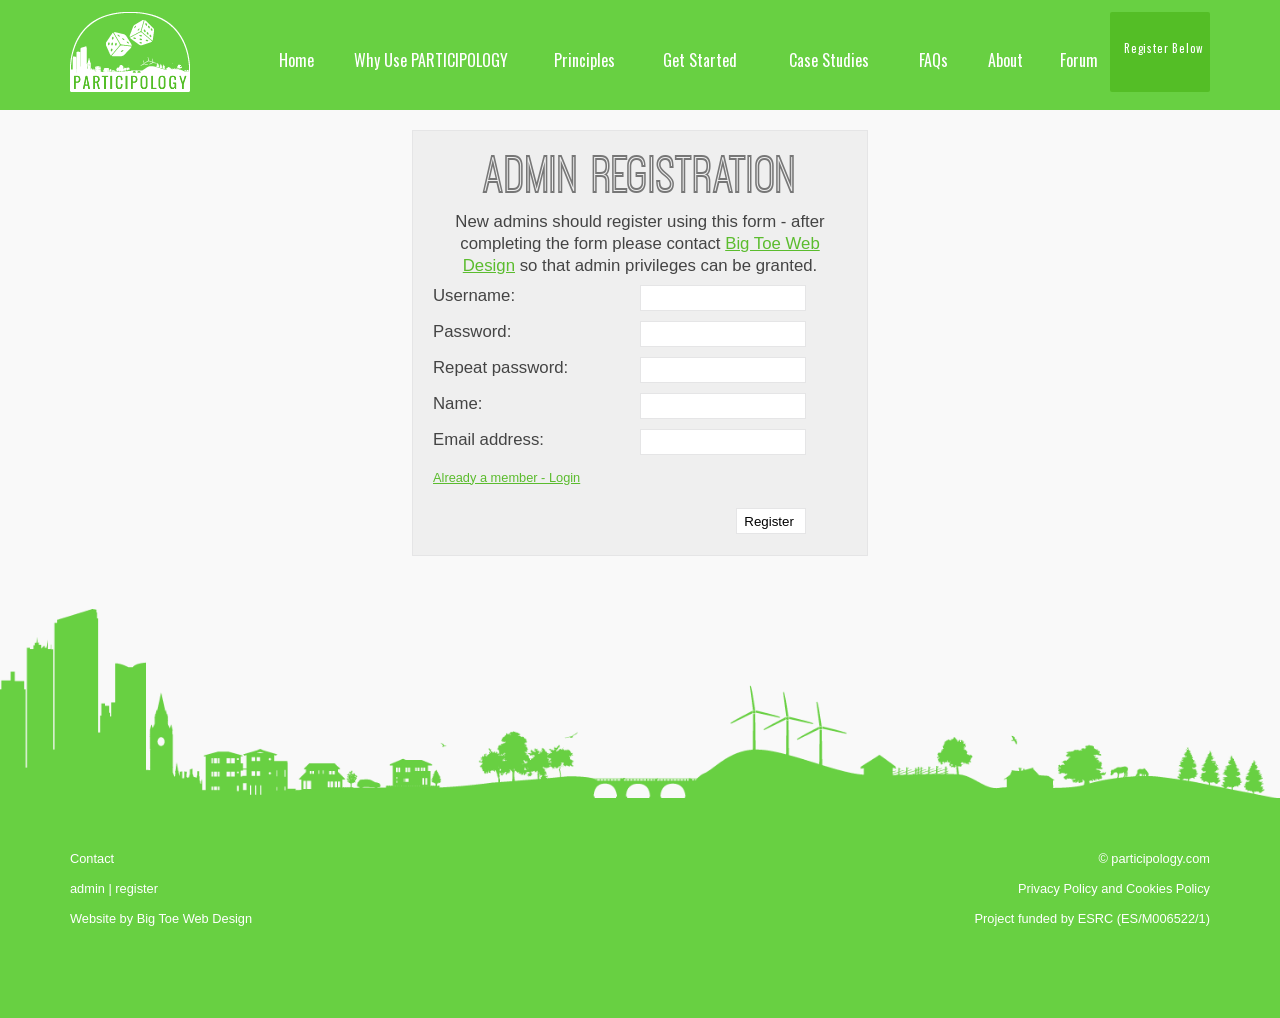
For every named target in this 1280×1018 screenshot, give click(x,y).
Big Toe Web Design (194, 918)
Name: (457, 403)
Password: (472, 331)
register (136, 888)
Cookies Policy (1168, 888)
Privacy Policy (1058, 888)
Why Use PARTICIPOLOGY (431, 60)
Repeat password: (500, 367)
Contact (92, 858)
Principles (584, 60)
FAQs (933, 60)
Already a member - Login (506, 477)
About (1005, 60)
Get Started (700, 60)
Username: (474, 295)
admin (87, 888)
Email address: (488, 439)
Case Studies (829, 60)
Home (296, 60)
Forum (1079, 60)
